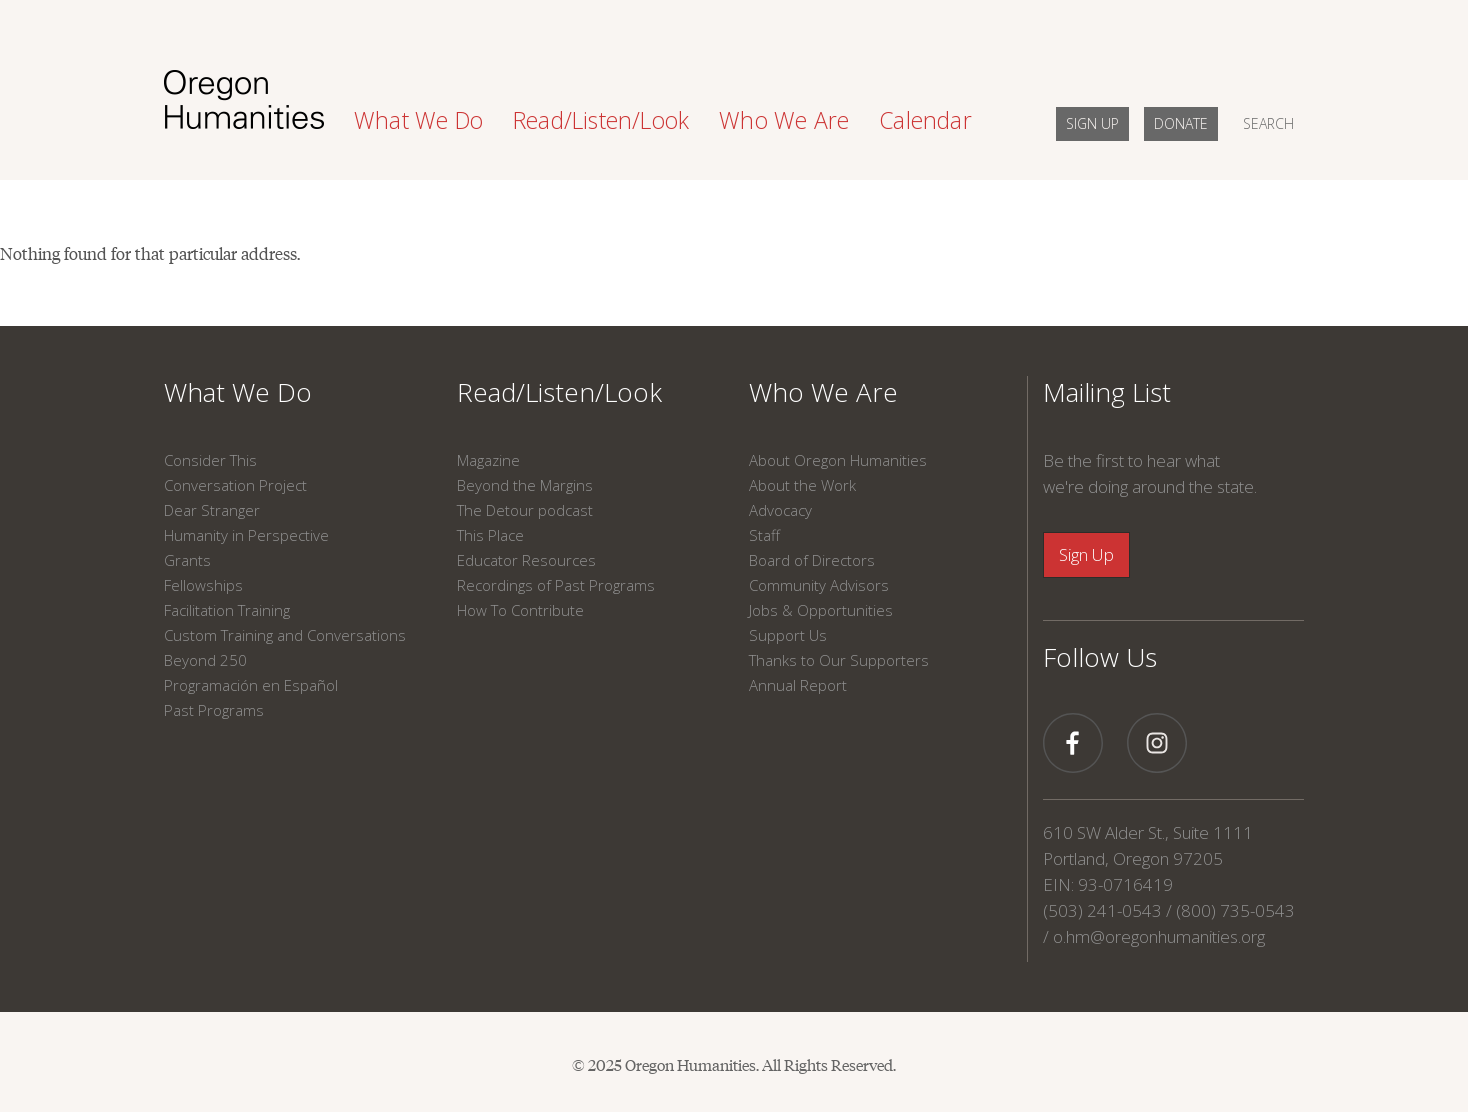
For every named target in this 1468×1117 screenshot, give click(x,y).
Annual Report (798, 685)
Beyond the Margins (525, 485)
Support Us (788, 635)
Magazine (488, 460)
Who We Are (823, 392)
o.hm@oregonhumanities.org (1159, 936)
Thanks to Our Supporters (839, 660)
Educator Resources (526, 560)
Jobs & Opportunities (821, 610)
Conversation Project (235, 485)
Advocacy (780, 510)
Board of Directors (812, 560)
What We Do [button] (418, 120)
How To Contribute (520, 610)
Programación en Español (251, 685)
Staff (764, 535)
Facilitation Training (227, 610)
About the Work (802, 485)
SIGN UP (1092, 123)
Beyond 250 (205, 660)
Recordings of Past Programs (556, 585)
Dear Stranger (212, 510)
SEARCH (1268, 123)
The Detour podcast (525, 510)
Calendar (925, 120)
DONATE (1181, 123)
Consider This (210, 460)
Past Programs (214, 710)
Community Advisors (819, 585)
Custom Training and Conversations (285, 635)
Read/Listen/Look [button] (601, 120)
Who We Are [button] (784, 120)
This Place (490, 535)
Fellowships (203, 585)
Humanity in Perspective (246, 535)
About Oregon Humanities (838, 460)
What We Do (238, 392)
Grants (187, 560)
